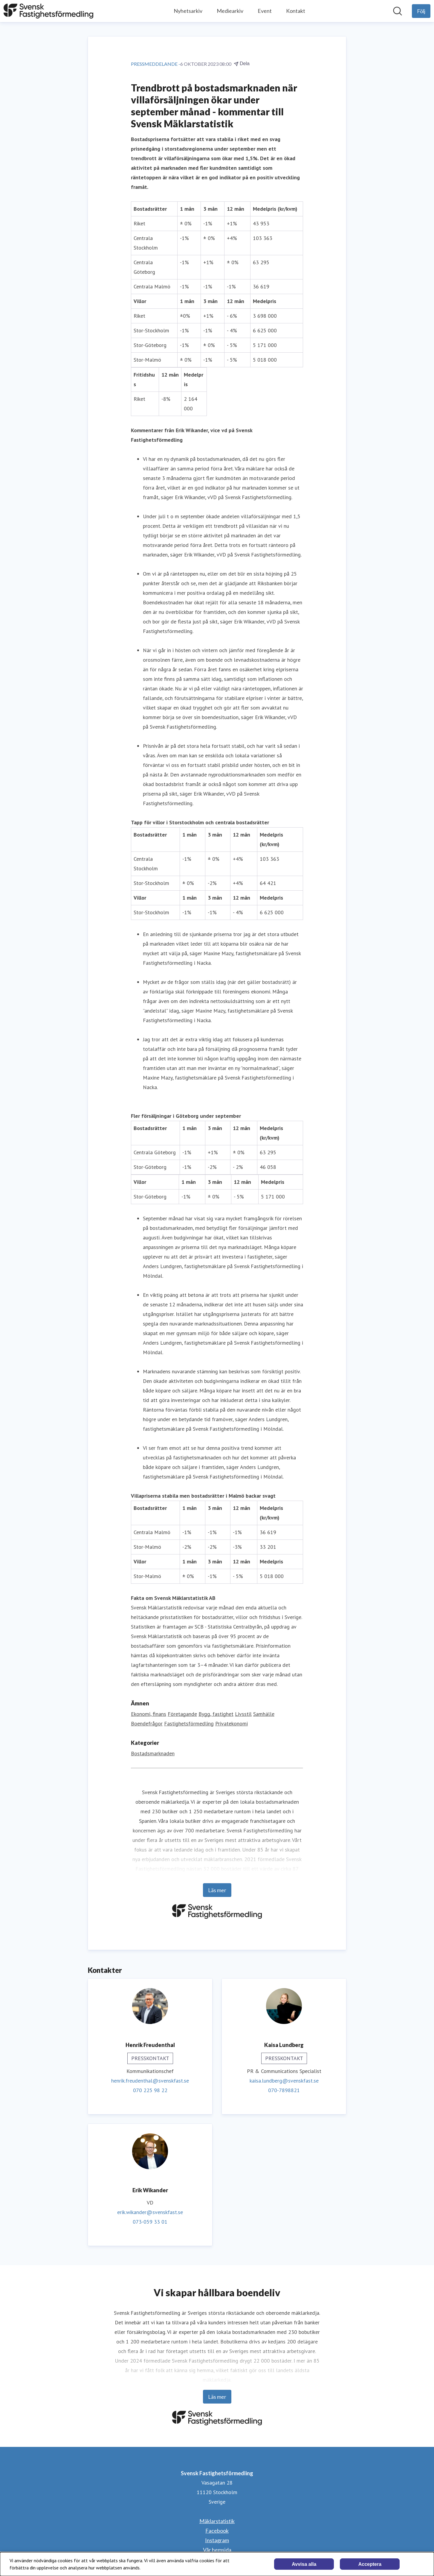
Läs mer (217, 1890)
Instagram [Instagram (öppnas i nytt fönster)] (217, 2540)
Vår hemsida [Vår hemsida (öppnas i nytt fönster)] (217, 2549)
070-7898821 (284, 2090)
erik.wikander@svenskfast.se (150, 2212)
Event (265, 10)
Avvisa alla (304, 2564)
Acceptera (369, 2564)
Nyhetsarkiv (188, 10)
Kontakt (295, 10)
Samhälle (263, 1713)
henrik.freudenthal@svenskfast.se (150, 2080)
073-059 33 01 (150, 2221)
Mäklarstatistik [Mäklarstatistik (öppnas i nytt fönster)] (217, 2521)
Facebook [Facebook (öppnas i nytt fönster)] (217, 2530)
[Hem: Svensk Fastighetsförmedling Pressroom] (48, 11)
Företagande (182, 1713)
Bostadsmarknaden (153, 1753)
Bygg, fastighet (215, 1713)
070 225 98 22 (150, 2090)
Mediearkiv (230, 10)
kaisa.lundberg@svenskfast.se (284, 2080)
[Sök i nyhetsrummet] (397, 11)
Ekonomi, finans (148, 1713)
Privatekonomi (231, 1723)
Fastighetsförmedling (189, 1723)
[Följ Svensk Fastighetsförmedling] (421, 11)
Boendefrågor (147, 1723)
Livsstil (243, 1713)
